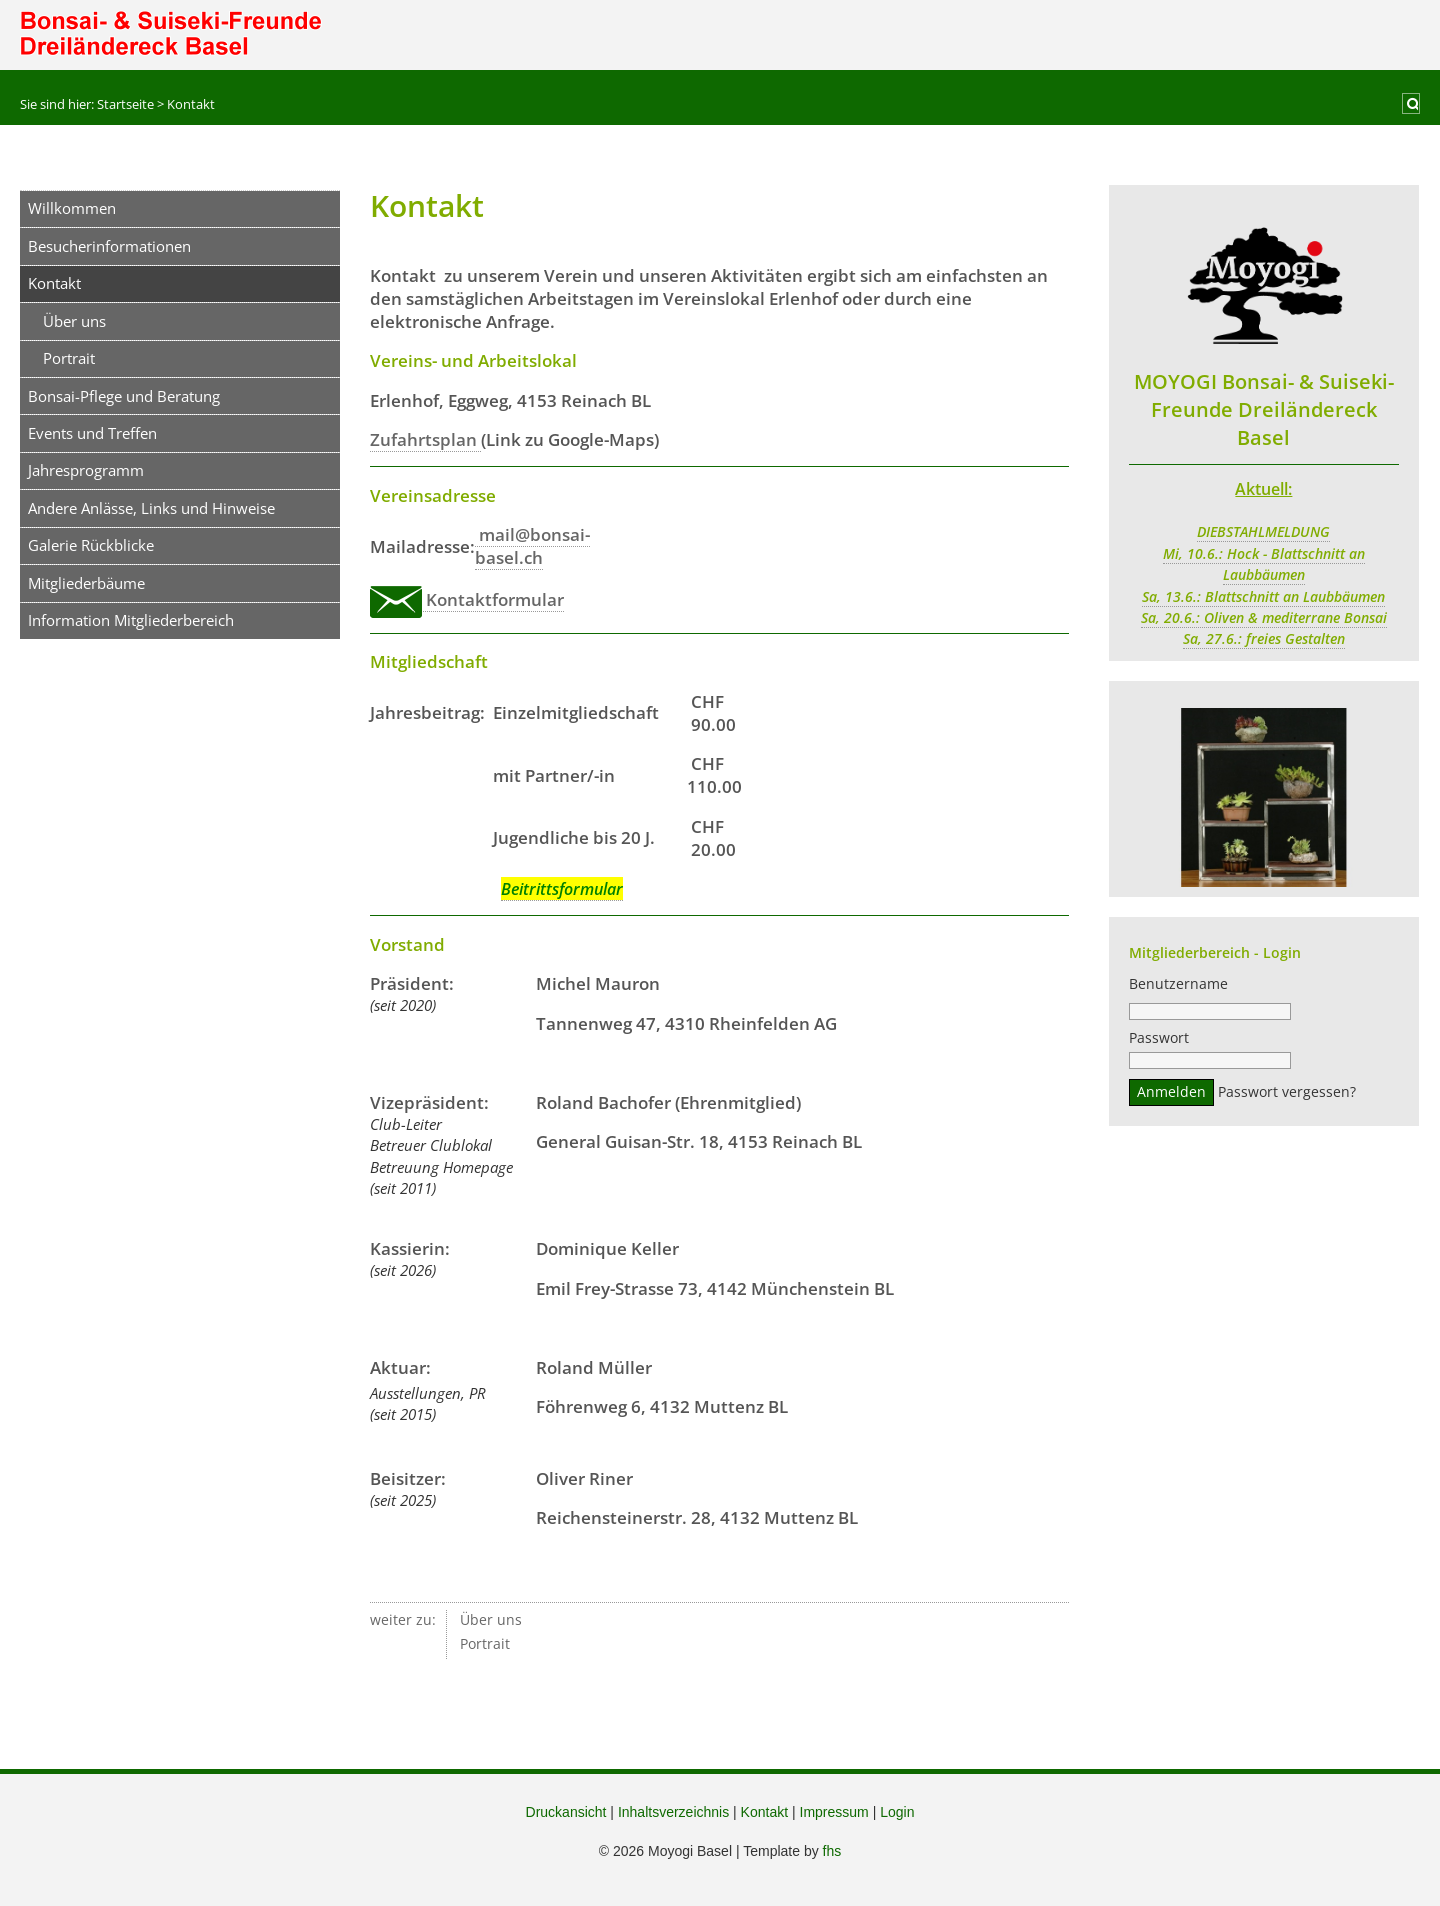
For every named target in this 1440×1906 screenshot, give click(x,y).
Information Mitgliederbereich (131, 620)
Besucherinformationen (109, 246)
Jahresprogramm (86, 470)
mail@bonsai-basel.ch (532, 546)
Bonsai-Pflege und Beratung (124, 396)
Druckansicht (566, 1812)
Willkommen (72, 208)
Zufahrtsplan (425, 439)
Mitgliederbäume (86, 583)
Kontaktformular (467, 600)
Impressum (834, 1812)
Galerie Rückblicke (91, 545)
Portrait (69, 358)
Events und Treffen (92, 433)
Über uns (74, 321)
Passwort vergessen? (1287, 1095)
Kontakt (764, 1812)
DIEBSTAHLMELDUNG (1263, 532)
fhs (832, 1851)
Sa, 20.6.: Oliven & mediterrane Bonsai (1264, 618)
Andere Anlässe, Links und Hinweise (151, 508)
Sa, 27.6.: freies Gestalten (1264, 639)
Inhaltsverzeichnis (673, 1812)
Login (897, 1812)
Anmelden (1171, 1095)
